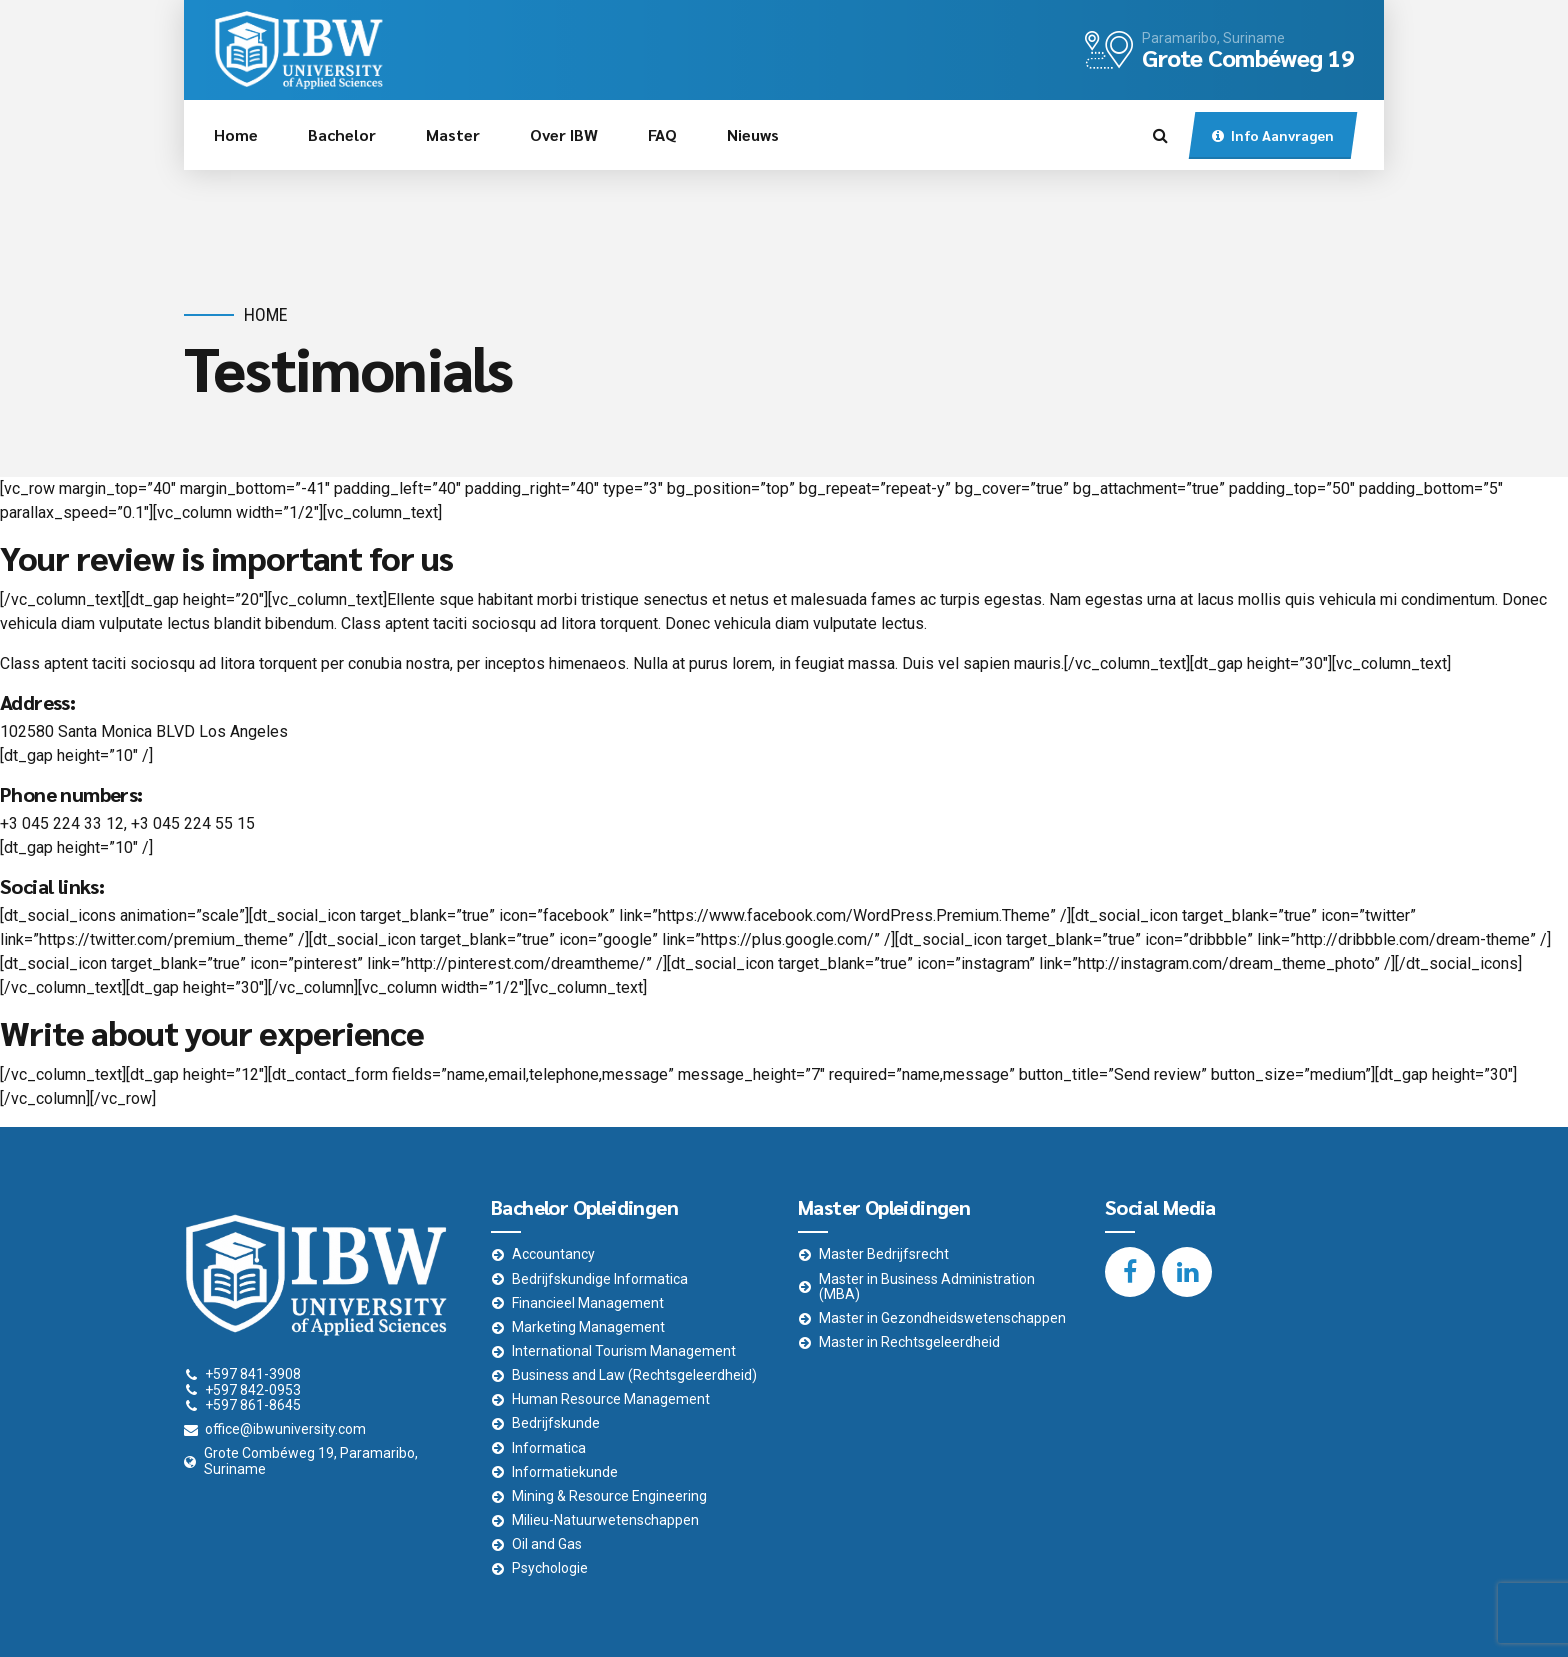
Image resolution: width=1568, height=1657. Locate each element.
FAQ (662, 134)
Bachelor (342, 134)
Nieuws (753, 134)
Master (453, 134)
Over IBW (564, 134)
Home (236, 134)
